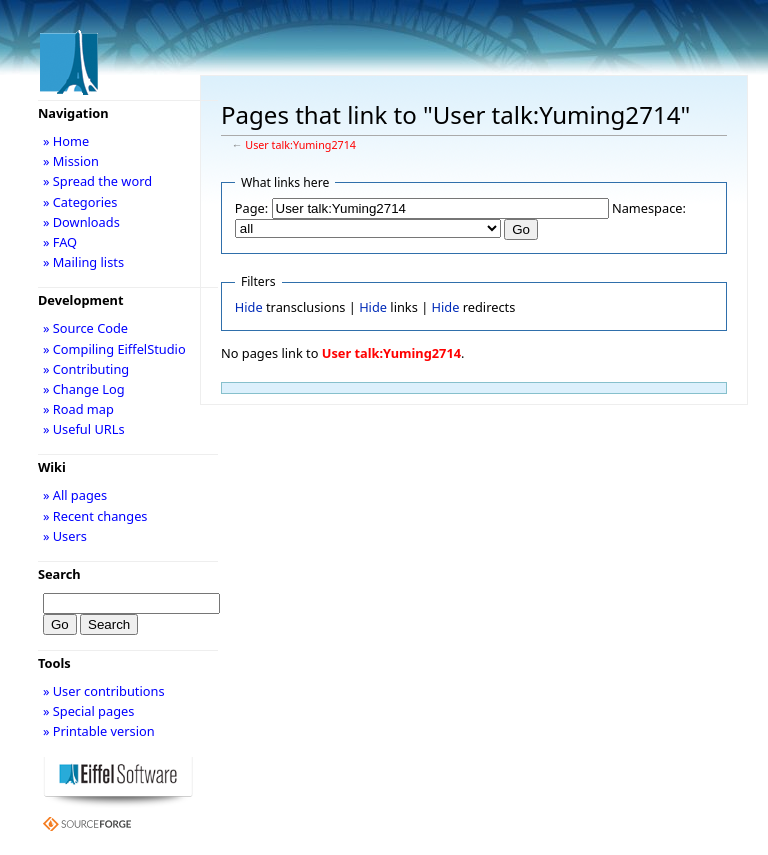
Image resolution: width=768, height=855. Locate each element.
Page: (251, 208)
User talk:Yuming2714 (300, 145)
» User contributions (104, 691)
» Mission (71, 161)
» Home (66, 141)
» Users (65, 536)
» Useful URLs (84, 429)
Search (59, 574)
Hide (249, 307)
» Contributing (86, 369)
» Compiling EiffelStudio (114, 349)
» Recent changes (95, 516)
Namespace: (649, 208)
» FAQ (60, 242)
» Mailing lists (83, 262)
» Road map (78, 409)
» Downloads (81, 222)
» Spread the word (97, 181)
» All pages (75, 495)
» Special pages (88, 711)
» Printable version (99, 731)
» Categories (80, 202)
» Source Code (85, 328)
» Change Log (84, 389)
